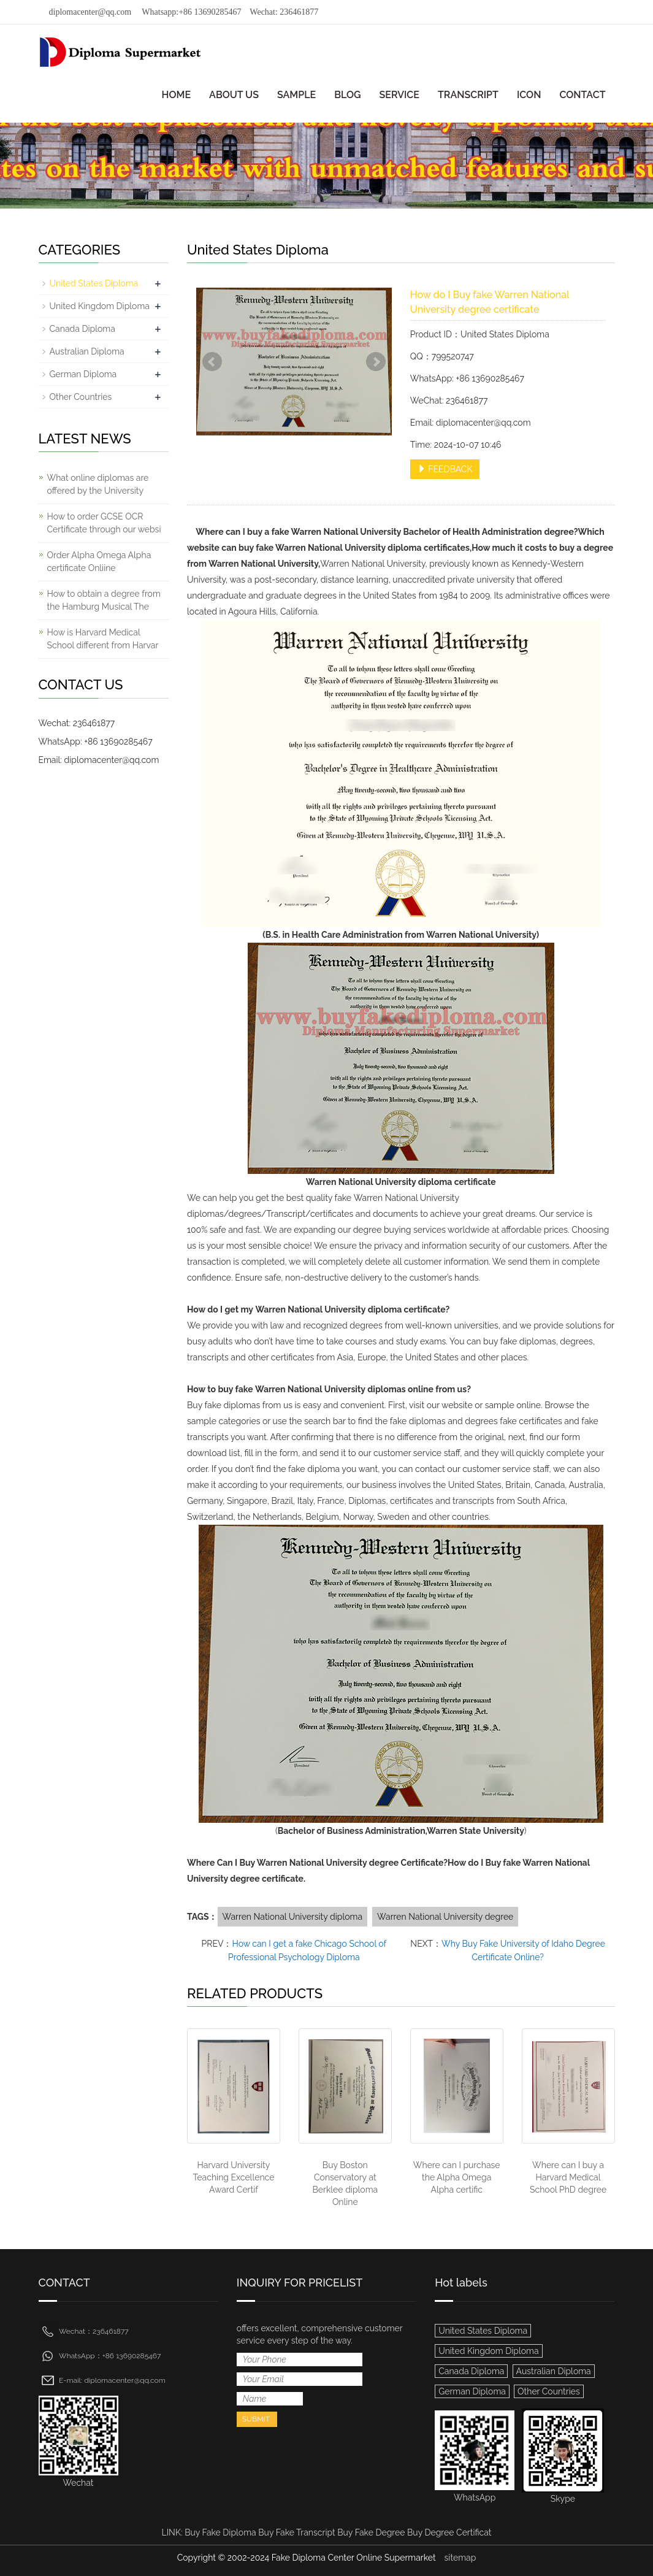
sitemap (460, 2558)
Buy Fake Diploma (220, 2532)
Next (376, 362)
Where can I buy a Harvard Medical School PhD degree (568, 2177)
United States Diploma (94, 283)
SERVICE (399, 95)
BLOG (347, 95)
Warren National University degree (445, 1917)
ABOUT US (234, 95)
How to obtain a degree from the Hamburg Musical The (104, 600)
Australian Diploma (87, 351)
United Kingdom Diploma (100, 306)
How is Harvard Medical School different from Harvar (103, 638)
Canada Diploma (82, 329)
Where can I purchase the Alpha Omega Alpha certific (456, 2177)
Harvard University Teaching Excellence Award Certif (233, 2177)
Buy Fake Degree (371, 2532)
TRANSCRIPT (468, 95)
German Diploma (83, 374)
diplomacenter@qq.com (90, 12)
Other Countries (81, 397)
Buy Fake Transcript (296, 2532)
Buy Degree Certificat (449, 2532)
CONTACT (582, 95)
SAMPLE (296, 95)
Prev (212, 362)
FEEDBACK (445, 469)
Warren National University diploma (293, 1917)
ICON (529, 95)
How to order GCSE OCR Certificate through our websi (104, 523)
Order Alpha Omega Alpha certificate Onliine (99, 561)
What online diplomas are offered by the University (98, 484)
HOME (176, 95)
